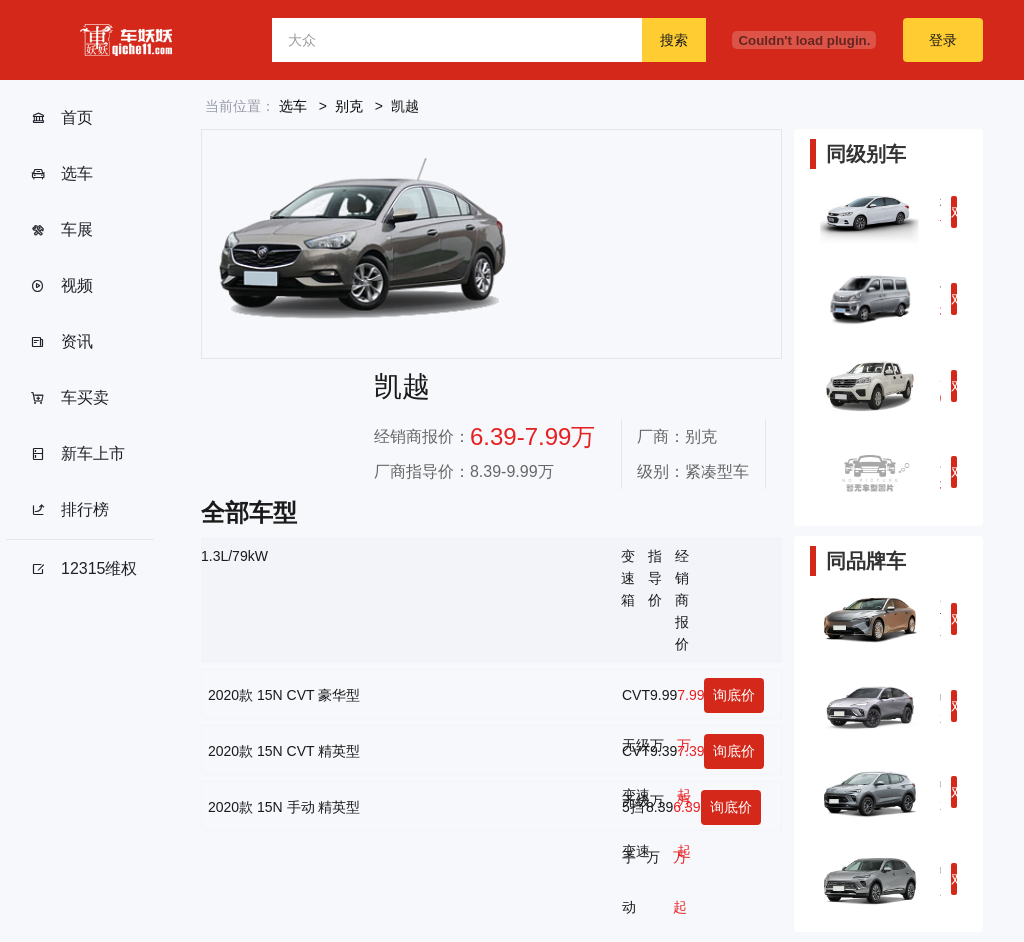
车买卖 (69, 398)
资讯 (61, 342)
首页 (61, 118)
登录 (943, 40)
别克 (349, 106)
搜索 (674, 40)
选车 (61, 174)
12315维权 (84, 569)
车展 (61, 230)
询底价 (734, 695)
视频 (61, 286)
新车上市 (77, 454)
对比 (954, 216)
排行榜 (69, 510)
